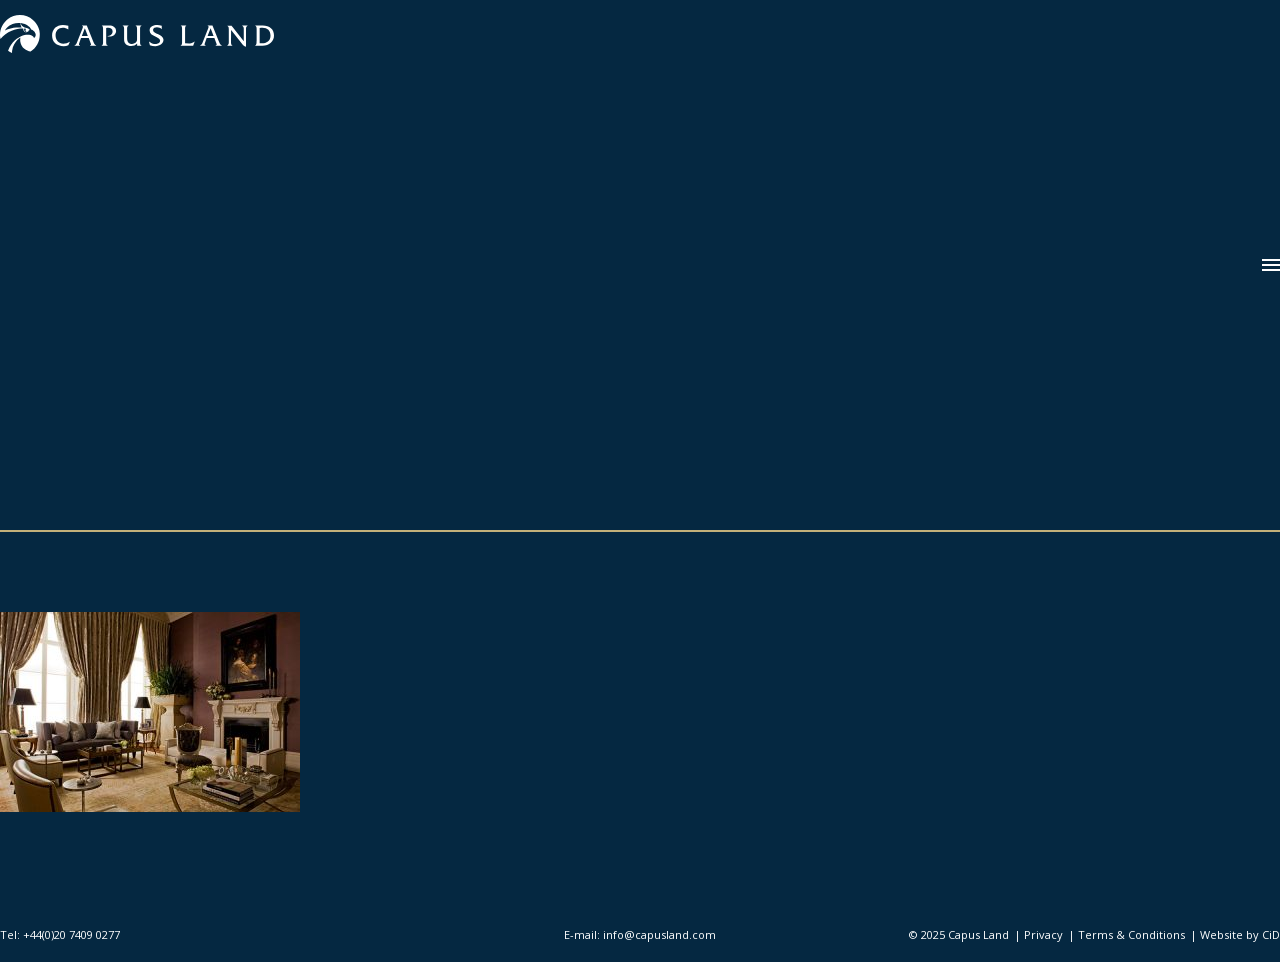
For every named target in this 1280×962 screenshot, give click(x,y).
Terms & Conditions (1131, 934)
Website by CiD (1240, 934)
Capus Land (978, 934)
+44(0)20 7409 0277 (71, 934)
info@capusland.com (659, 934)
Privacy (1043, 934)
